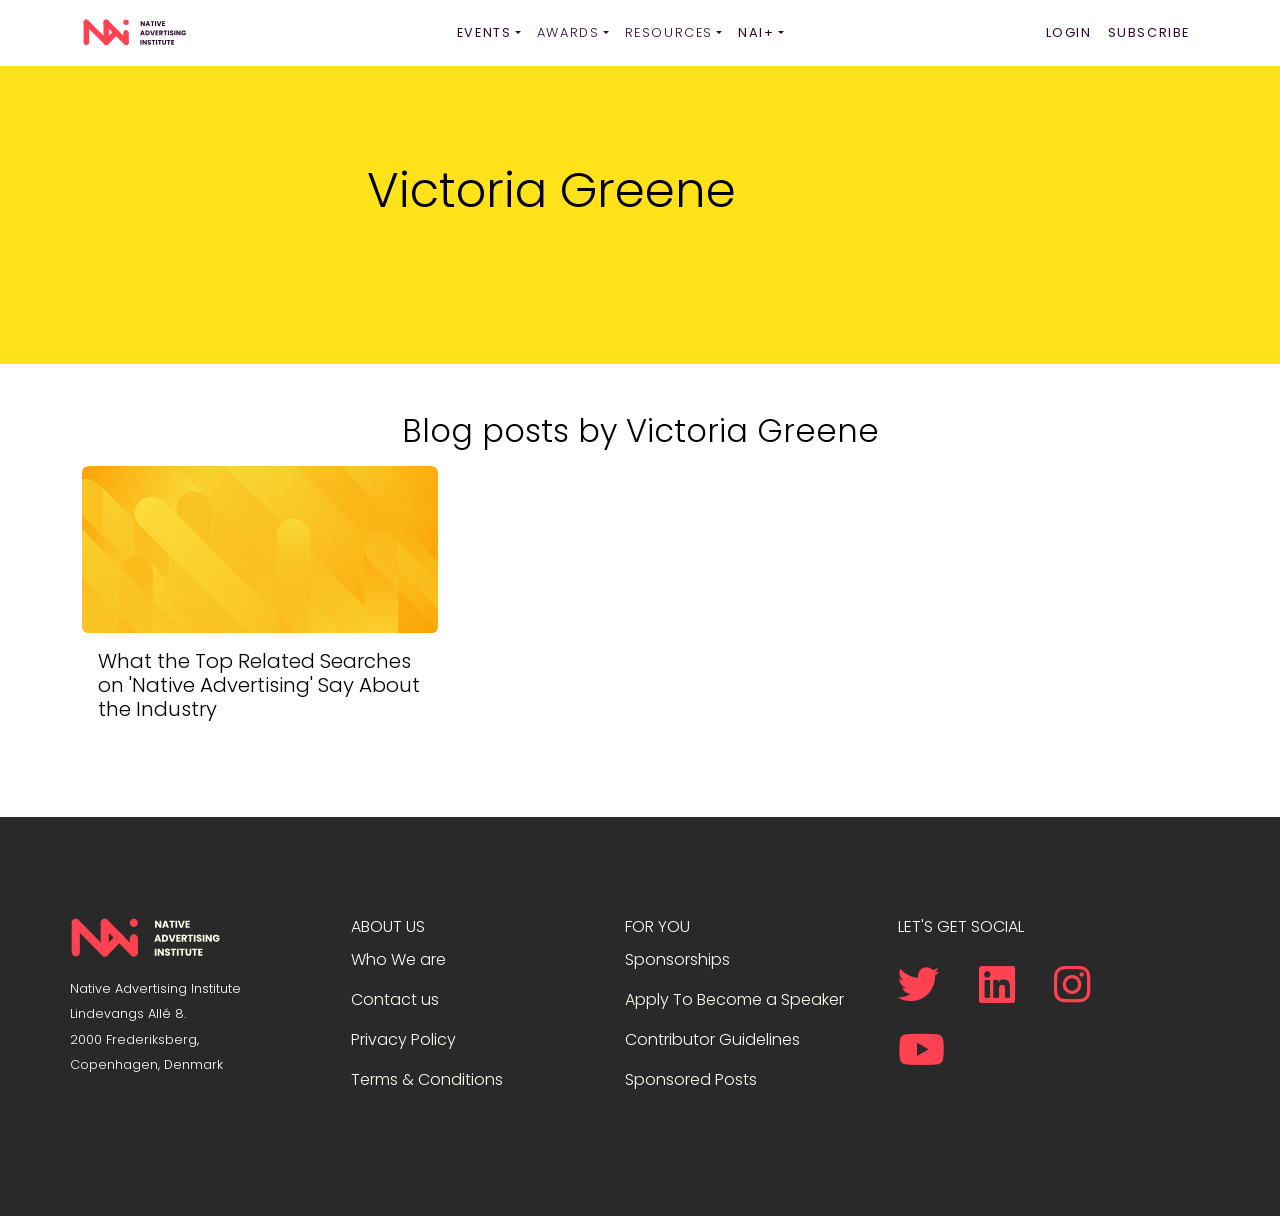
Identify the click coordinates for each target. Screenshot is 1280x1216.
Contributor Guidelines (712, 1039)
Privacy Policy (403, 1039)
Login (1069, 32)
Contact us (395, 999)
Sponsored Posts (691, 1079)
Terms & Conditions (427, 1079)
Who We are (398, 959)
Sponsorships (677, 959)
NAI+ (756, 32)
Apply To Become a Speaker (734, 999)
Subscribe (1149, 32)
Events (484, 32)
